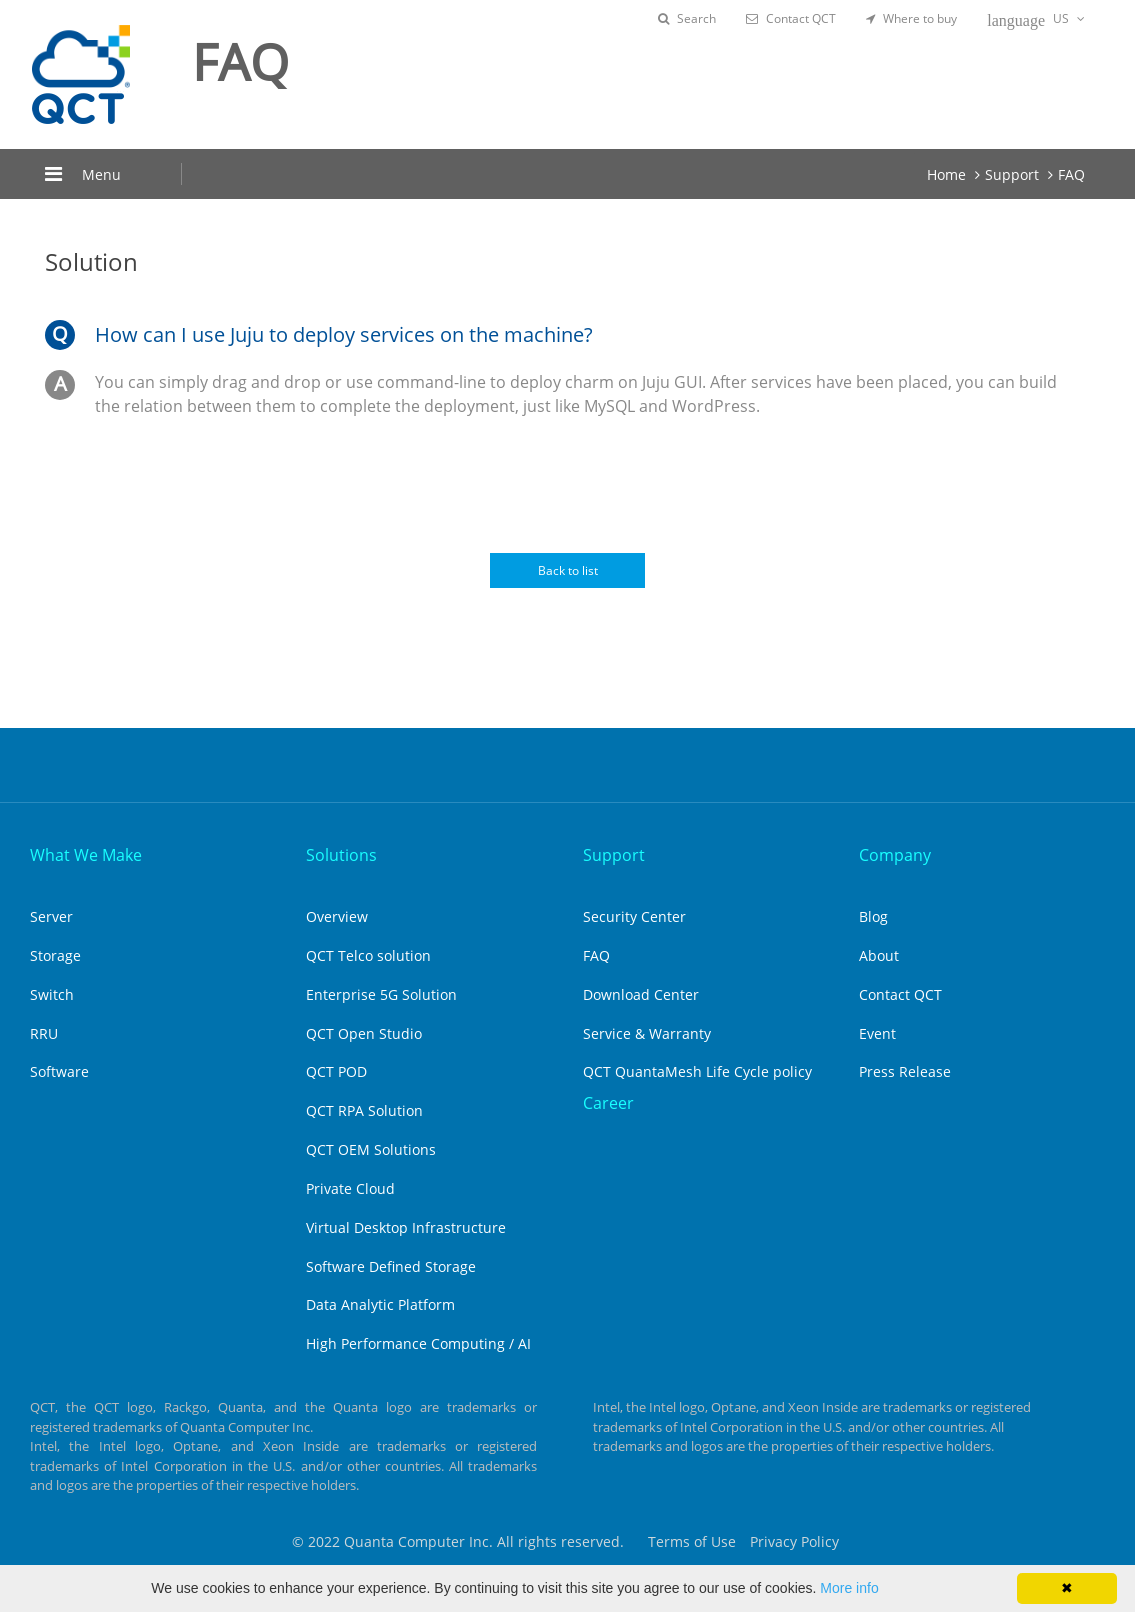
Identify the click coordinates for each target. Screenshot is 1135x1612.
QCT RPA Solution (364, 1110)
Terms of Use (692, 1541)
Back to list (568, 570)
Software (59, 1071)
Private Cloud (350, 1188)
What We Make (86, 855)
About (879, 955)
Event (877, 1033)
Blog (873, 916)
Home (946, 174)
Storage (55, 955)
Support (1012, 174)
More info (849, 1588)
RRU (44, 1033)
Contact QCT (791, 18)
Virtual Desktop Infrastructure (406, 1227)
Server (51, 916)
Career (608, 1103)
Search (687, 18)
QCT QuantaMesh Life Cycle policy (697, 1071)
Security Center (634, 916)
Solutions (341, 855)
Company (895, 855)
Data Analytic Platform (380, 1304)
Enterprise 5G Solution (381, 994)
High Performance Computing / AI (418, 1343)
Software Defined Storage (391, 1266)
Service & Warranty (647, 1033)
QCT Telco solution (368, 955)
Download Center (641, 994)
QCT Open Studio (364, 1033)
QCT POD (336, 1071)
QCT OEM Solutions (371, 1149)
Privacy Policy (794, 1541)
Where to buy (911, 18)
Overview (337, 916)
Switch (52, 994)
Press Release (905, 1071)
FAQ (1071, 174)
